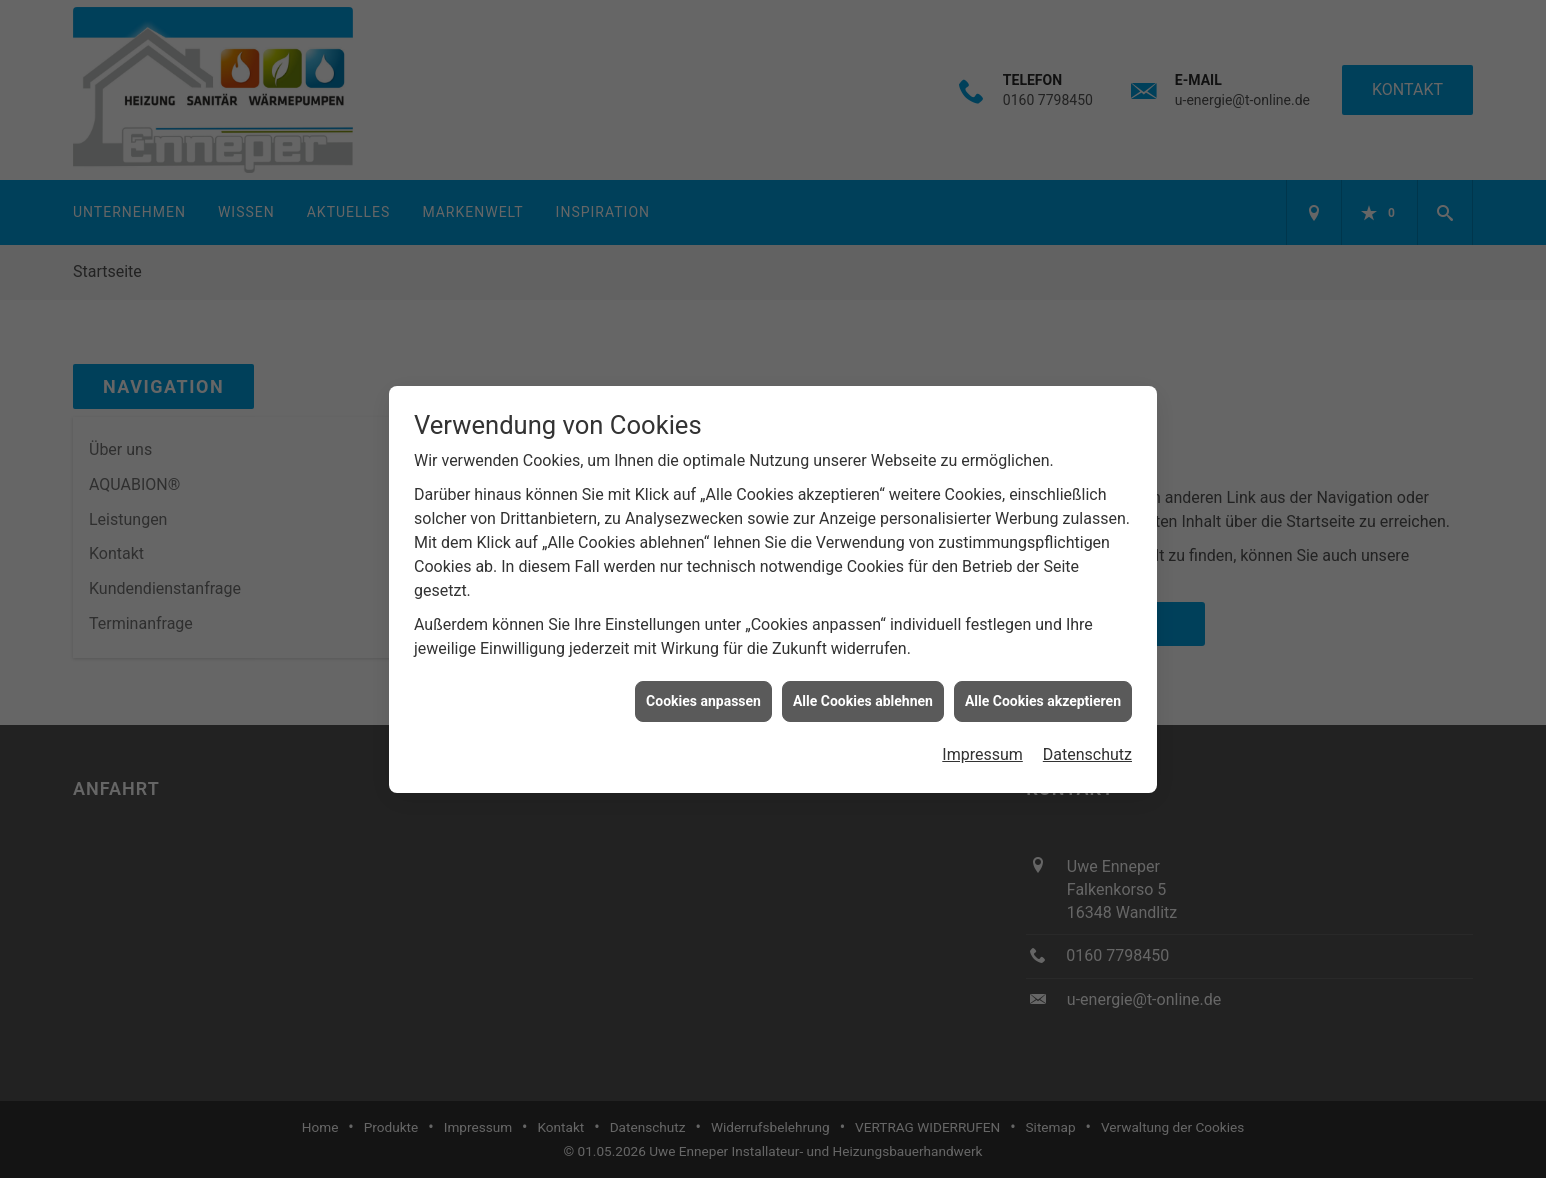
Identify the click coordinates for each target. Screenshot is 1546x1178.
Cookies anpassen (703, 688)
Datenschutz (1087, 741)
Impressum (982, 741)
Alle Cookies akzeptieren (1043, 688)
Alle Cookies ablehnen (863, 688)
